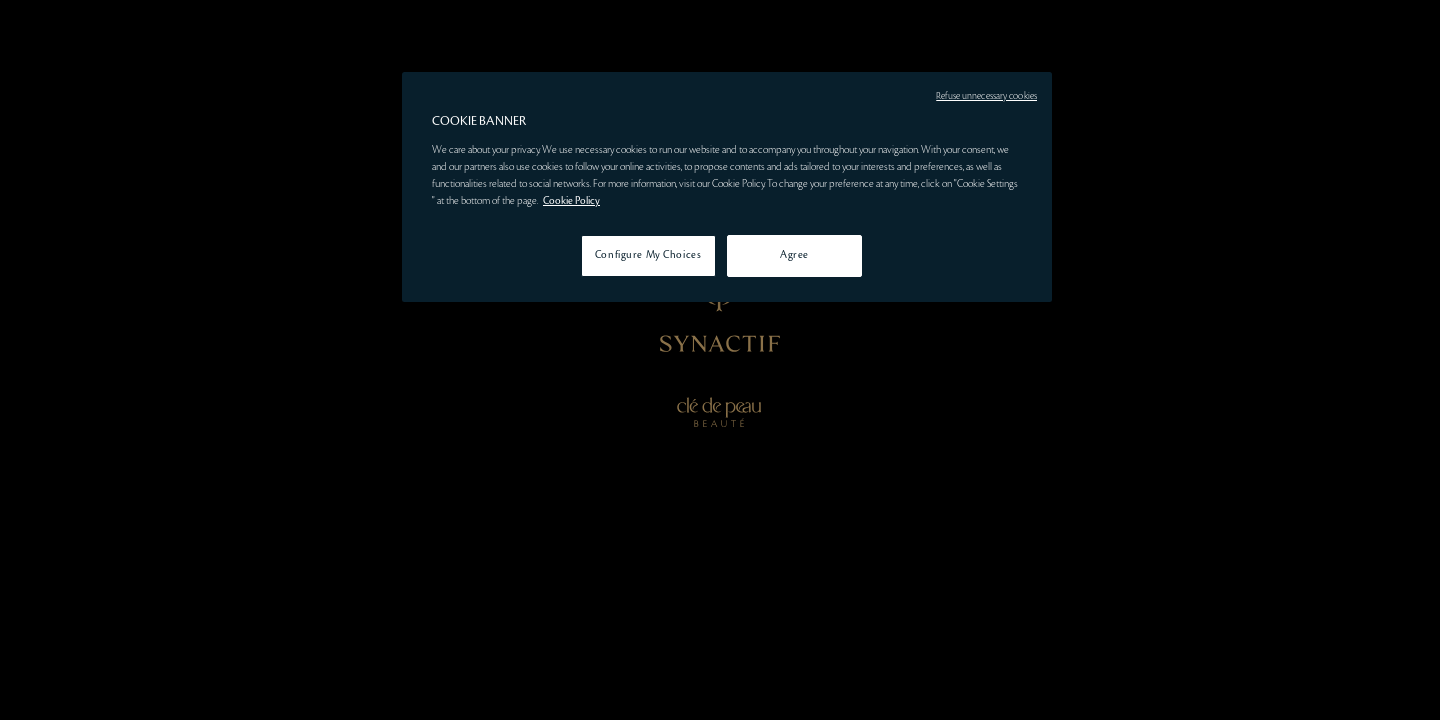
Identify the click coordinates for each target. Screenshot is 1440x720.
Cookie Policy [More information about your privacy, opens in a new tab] (571, 201)
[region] (727, 187)
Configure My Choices (648, 255)
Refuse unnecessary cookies (986, 96)
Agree (794, 255)
